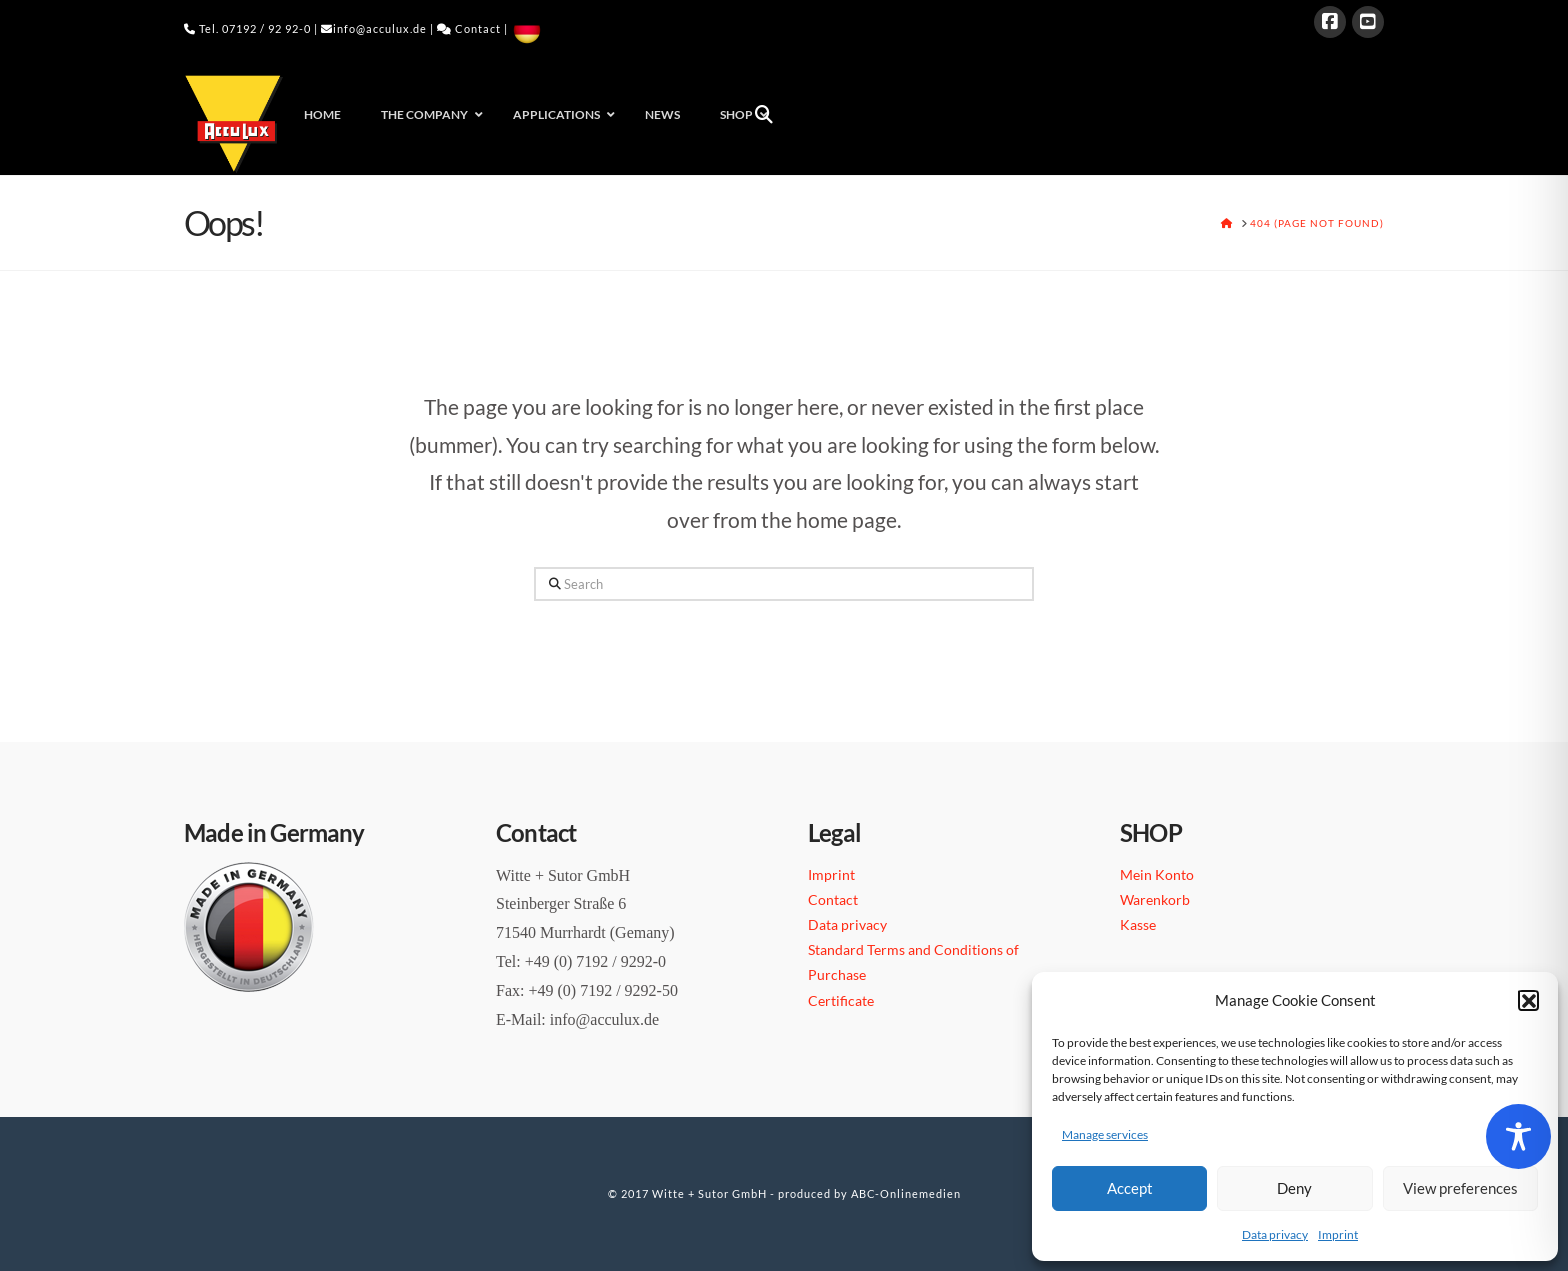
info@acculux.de (380, 28)
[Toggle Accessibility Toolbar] (1518, 1136)
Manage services (1105, 1134)
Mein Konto (1157, 874)
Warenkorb (1155, 899)
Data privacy (1275, 1234)
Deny (1294, 1188)
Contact (478, 28)
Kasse (1138, 924)
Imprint (1338, 1234)
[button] (1528, 1000)
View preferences (1460, 1188)
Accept (1130, 1188)
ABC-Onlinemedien (906, 1193)
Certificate (841, 1000)
